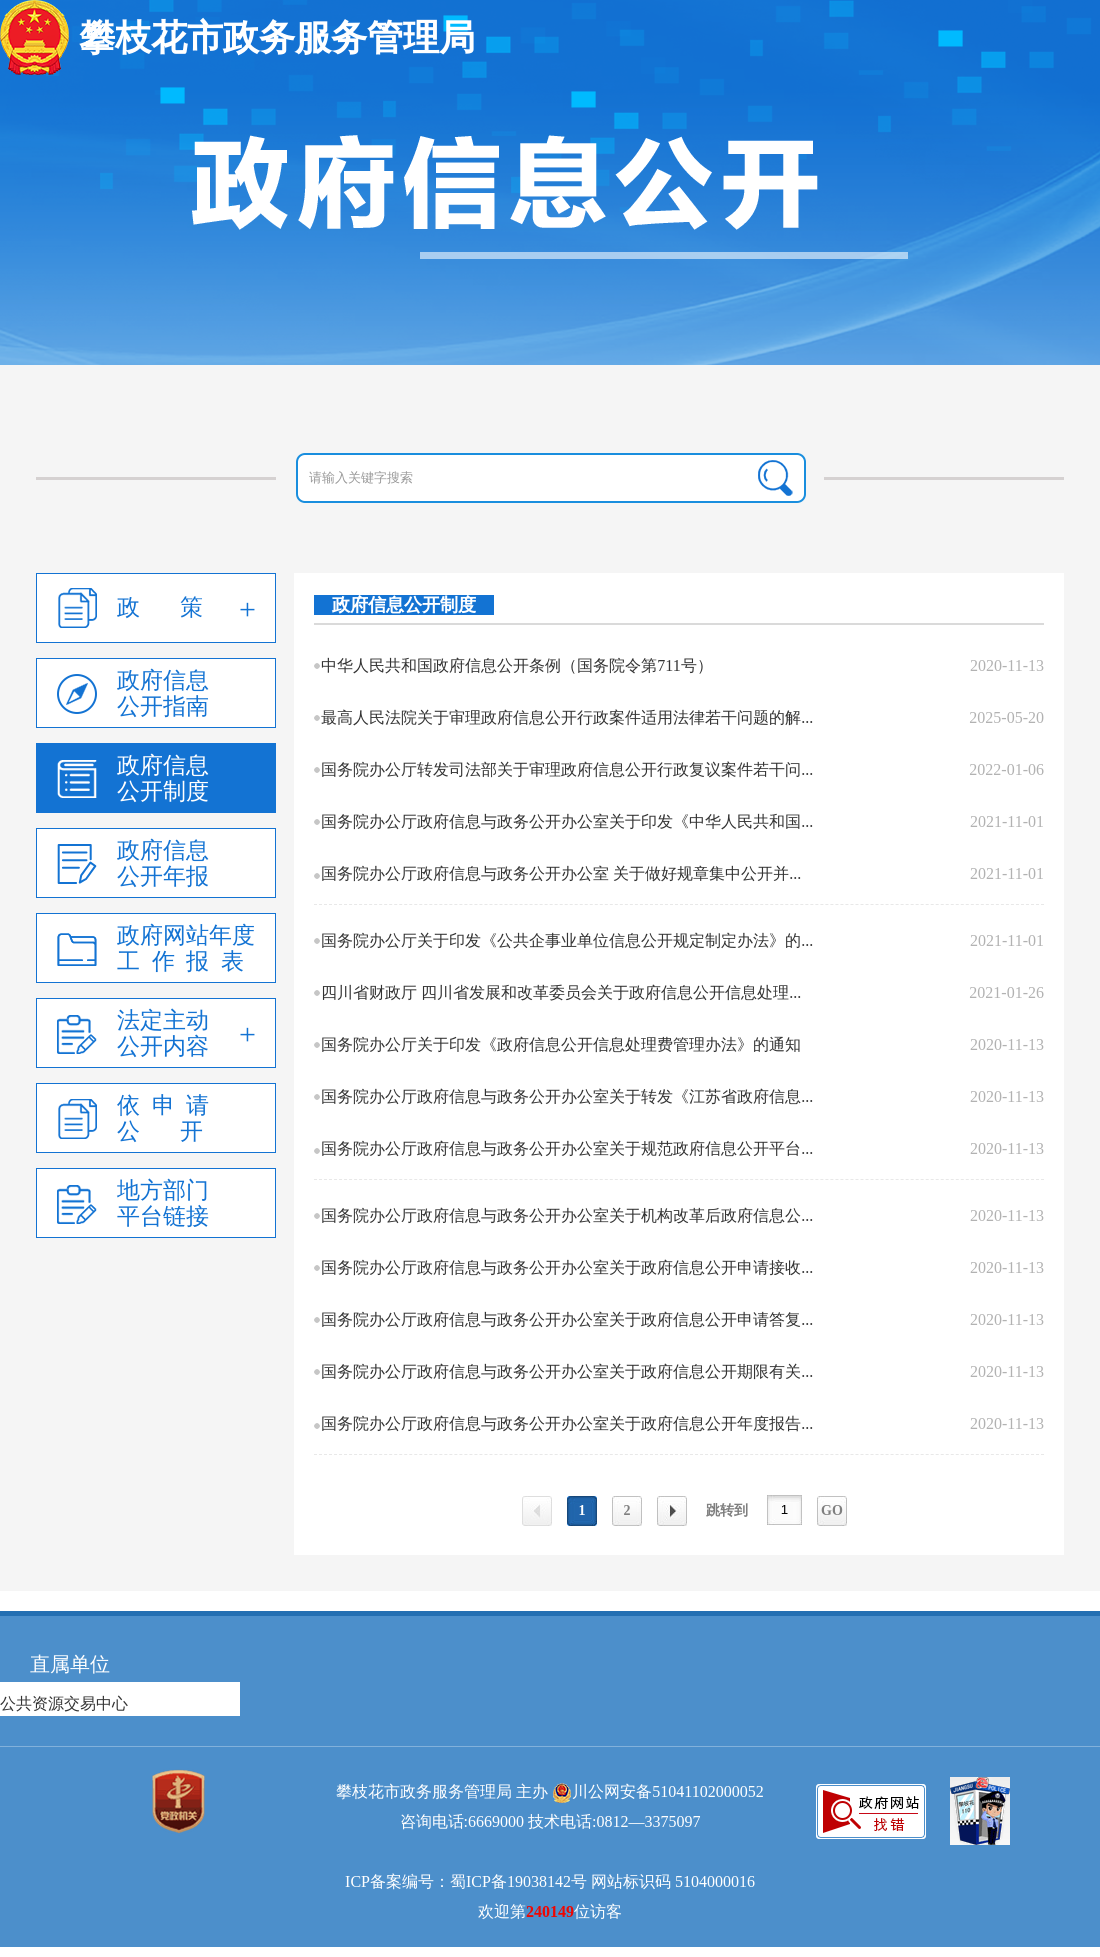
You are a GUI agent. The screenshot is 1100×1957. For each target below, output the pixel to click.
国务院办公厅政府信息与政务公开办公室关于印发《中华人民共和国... (567, 821)
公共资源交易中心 (64, 1703)
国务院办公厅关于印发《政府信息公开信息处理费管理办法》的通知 (561, 1044)
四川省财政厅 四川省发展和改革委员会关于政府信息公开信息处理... (561, 992)
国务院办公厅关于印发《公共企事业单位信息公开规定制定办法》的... (567, 940)
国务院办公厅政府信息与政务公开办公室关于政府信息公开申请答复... (567, 1319)
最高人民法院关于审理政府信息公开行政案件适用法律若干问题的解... (567, 717)
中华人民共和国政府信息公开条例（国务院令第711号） (516, 665)
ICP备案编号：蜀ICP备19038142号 (466, 1881)
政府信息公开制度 (404, 605)
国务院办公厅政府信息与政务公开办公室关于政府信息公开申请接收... (567, 1267)
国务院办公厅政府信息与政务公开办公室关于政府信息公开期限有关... (567, 1371)
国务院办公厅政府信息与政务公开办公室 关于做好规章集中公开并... (561, 873)
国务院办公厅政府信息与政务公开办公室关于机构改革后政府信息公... (567, 1215)
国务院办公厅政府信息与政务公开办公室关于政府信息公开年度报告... (567, 1423)
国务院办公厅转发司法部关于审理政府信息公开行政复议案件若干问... (567, 769)
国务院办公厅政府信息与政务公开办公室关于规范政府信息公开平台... (567, 1148)
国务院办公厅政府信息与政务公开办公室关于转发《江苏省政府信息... (567, 1096)
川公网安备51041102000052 (667, 1791)
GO (832, 1510)
